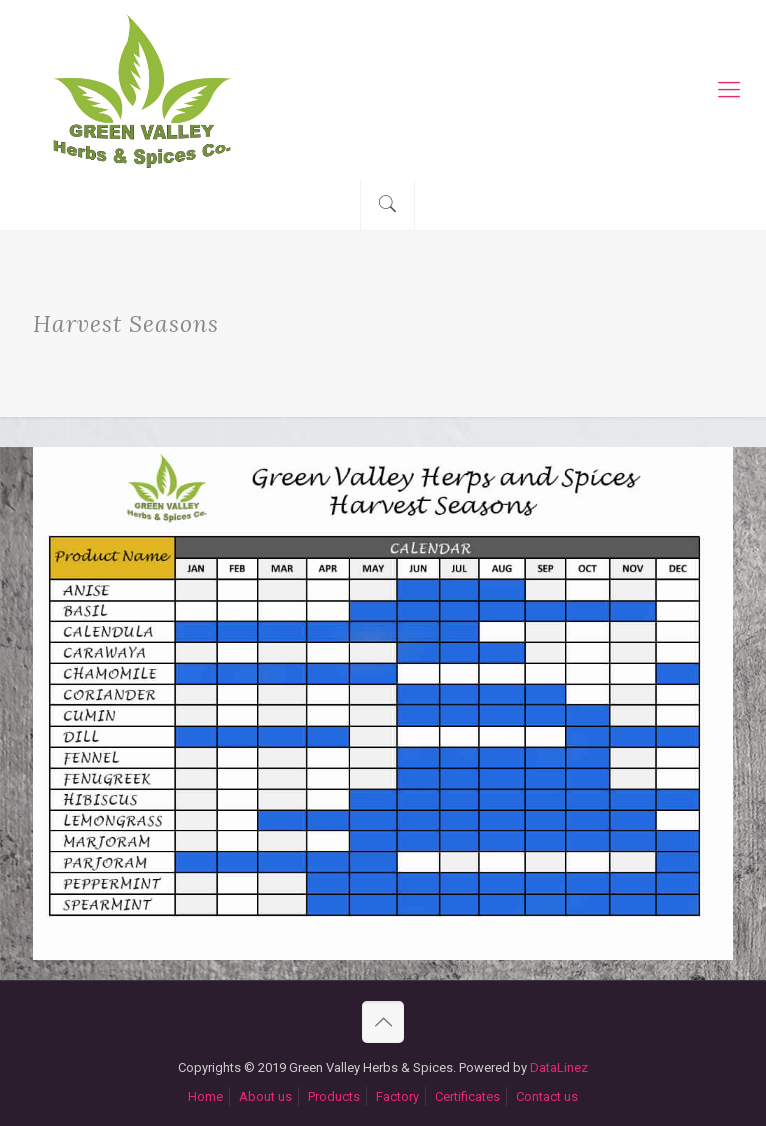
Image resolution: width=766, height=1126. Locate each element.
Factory (397, 1096)
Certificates (467, 1096)
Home (205, 1096)
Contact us (547, 1096)
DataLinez (559, 1067)
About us (265, 1096)
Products (334, 1096)
